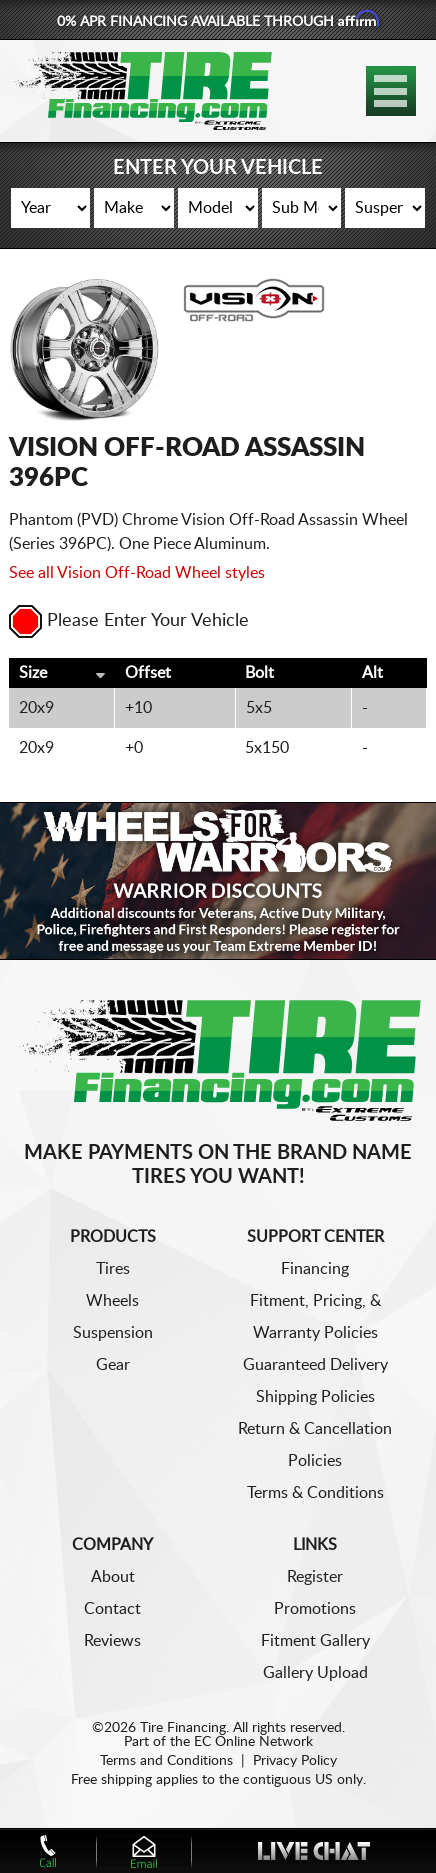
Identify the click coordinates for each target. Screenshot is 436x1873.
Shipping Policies (315, 1397)
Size (33, 673)
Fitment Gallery (315, 1641)
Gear (113, 1365)
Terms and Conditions (166, 1761)
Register (315, 1577)
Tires (113, 1269)
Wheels (112, 1301)
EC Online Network (253, 1742)
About (113, 1577)
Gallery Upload (315, 1673)
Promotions (315, 1609)
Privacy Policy (295, 1761)
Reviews (112, 1641)
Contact (112, 1609)
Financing (315, 1269)
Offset (148, 673)
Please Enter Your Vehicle (129, 621)
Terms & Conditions (315, 1493)
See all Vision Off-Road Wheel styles (137, 573)
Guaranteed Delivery (315, 1365)
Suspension (113, 1333)
